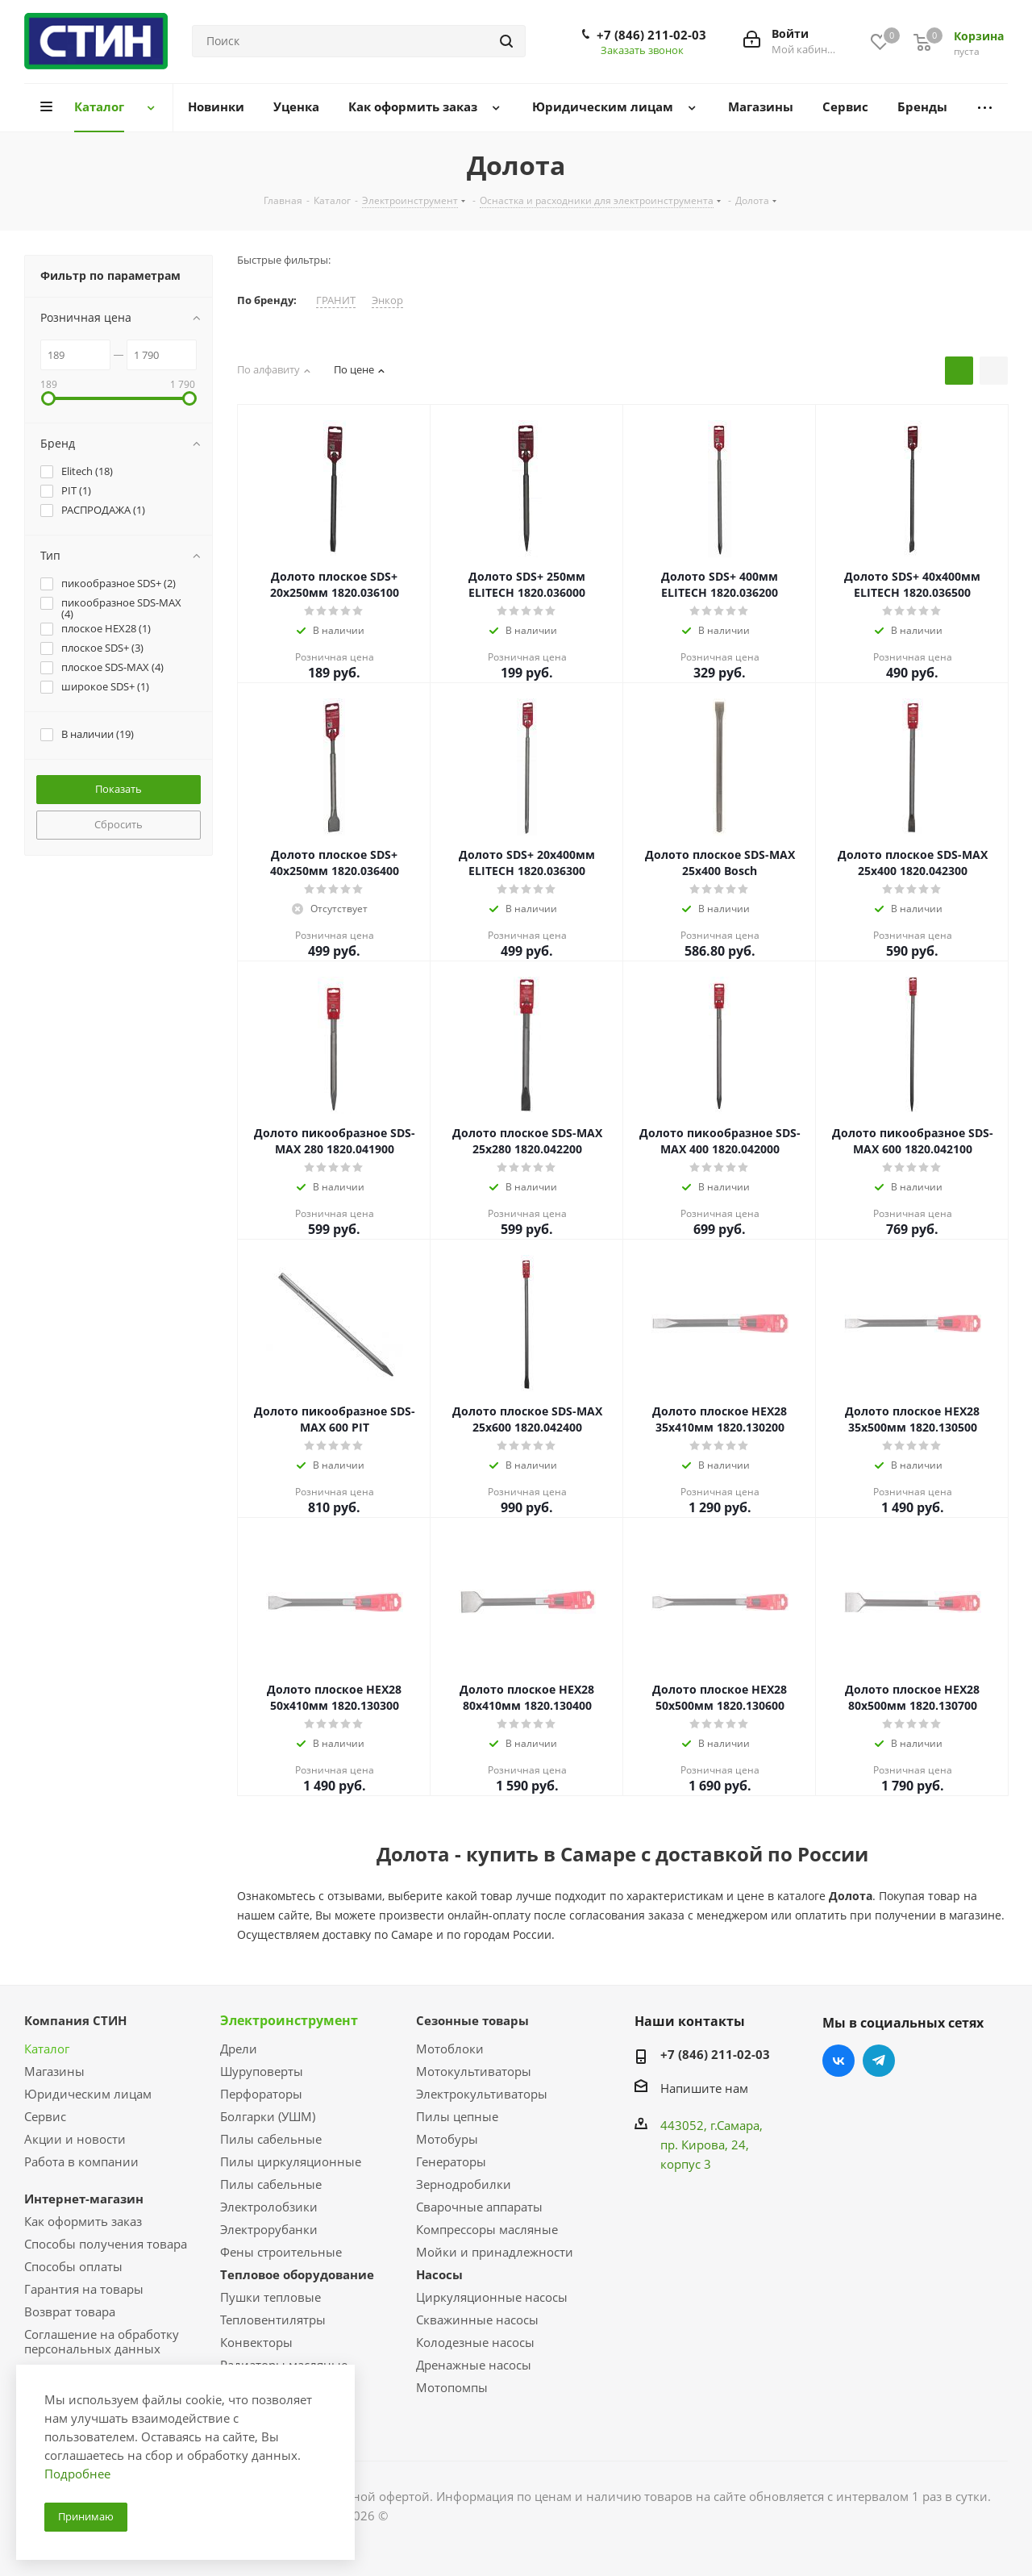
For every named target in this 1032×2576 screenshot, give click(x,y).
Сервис (45, 2116)
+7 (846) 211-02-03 (651, 34)
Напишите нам (704, 2088)
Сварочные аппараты (479, 2207)
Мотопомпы (452, 2387)
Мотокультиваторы (473, 2071)
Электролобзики (269, 2207)
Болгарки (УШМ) (267, 2116)
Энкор (387, 300)
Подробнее (77, 2474)
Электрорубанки (269, 2229)
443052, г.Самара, (711, 2125)
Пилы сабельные (271, 2139)
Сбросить (118, 824)
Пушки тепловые (270, 2297)
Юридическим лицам (88, 2094)
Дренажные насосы (473, 2365)
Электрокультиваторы (481, 2094)
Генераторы (451, 2161)
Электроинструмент (289, 2020)
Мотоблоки (450, 2048)
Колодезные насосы (475, 2342)
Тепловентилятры (273, 2319)
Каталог (46, 2048)
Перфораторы (261, 2094)
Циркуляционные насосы (492, 2297)
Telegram (879, 2061)
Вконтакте (838, 2061)
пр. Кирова (692, 2144)
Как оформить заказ (83, 2221)
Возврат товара (69, 2311)
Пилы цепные (457, 2116)
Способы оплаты (73, 2266)
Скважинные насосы (477, 2319)
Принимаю (86, 2516)
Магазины (54, 2071)
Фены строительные (281, 2252)
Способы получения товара (105, 2244)
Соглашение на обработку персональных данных (101, 2341)
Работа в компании (81, 2161)
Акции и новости (75, 2139)
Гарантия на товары (84, 2289)
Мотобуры (447, 2139)
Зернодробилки (463, 2184)
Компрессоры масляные (487, 2229)
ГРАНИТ (336, 300)
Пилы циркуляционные (290, 2161)
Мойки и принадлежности (494, 2252)
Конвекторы (256, 2342)
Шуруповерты (261, 2071)
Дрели (238, 2048)
